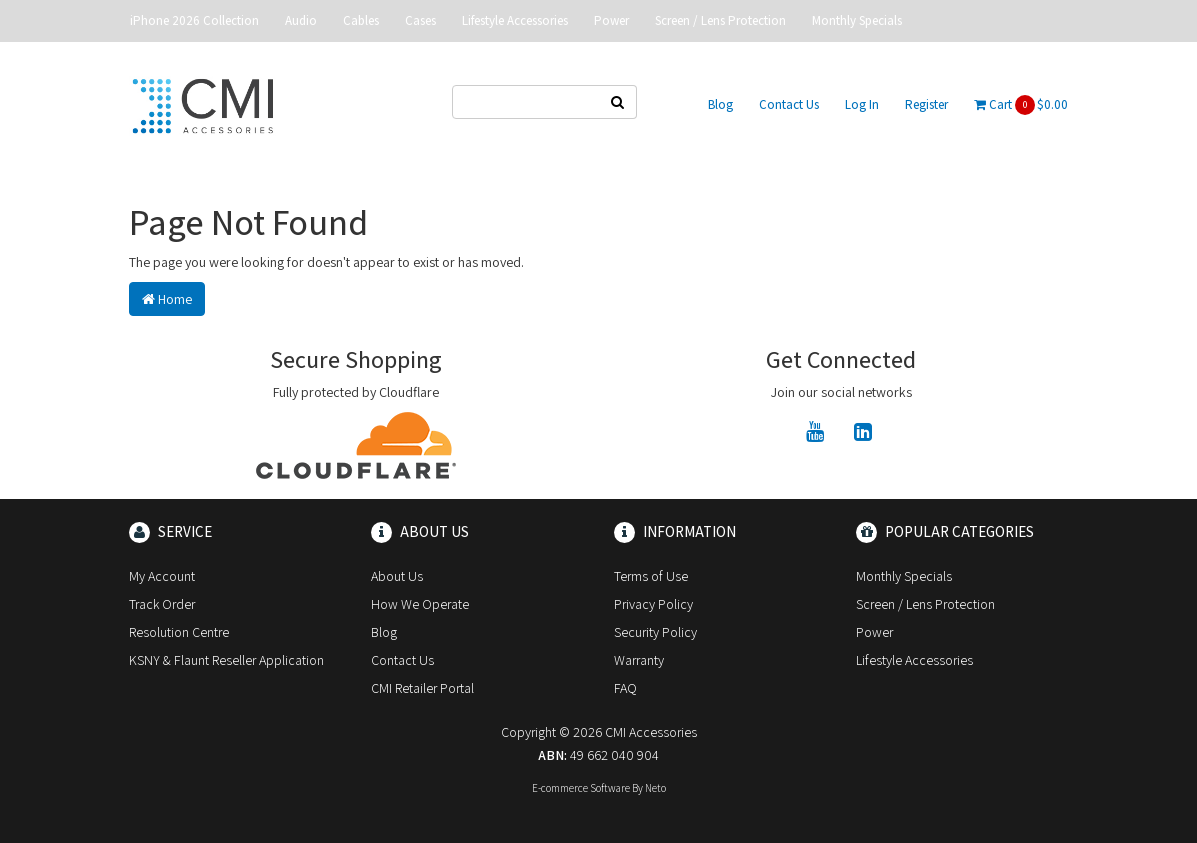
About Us (397, 576)
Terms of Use (651, 576)
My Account (162, 576)
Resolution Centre (179, 632)
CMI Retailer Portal (422, 688)
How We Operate (420, 604)
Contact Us (789, 104)
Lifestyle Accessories (515, 20)
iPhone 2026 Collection (194, 20)
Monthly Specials (857, 20)
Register (926, 104)
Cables (361, 20)
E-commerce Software (581, 788)
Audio (301, 20)
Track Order (162, 604)
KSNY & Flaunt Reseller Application (226, 660)
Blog (720, 104)
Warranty (639, 660)
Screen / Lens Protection (720, 20)
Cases (420, 20)
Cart (1021, 105)
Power (611, 20)
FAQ (625, 688)
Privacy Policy (653, 604)
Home (167, 299)
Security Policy (655, 632)
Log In (862, 104)
